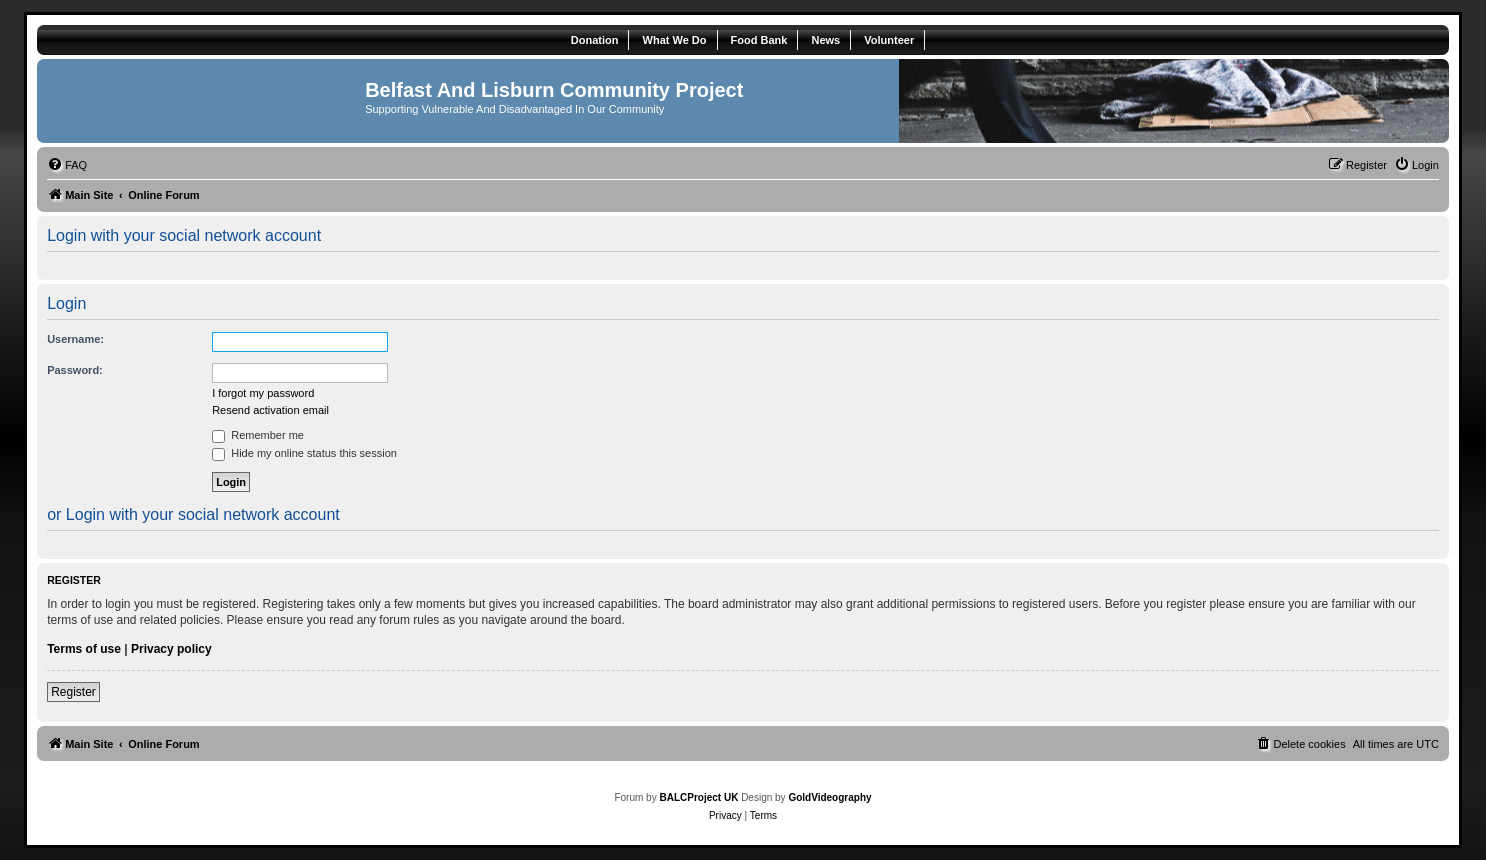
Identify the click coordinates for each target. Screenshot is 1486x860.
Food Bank (759, 40)
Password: (75, 370)
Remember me (258, 435)
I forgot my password (263, 393)
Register (73, 692)
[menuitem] (67, 165)
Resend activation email (270, 410)
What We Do (675, 40)
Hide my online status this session (304, 453)
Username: (75, 339)
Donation (595, 40)
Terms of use (84, 649)
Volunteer (889, 40)
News (825, 40)
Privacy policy (171, 649)
